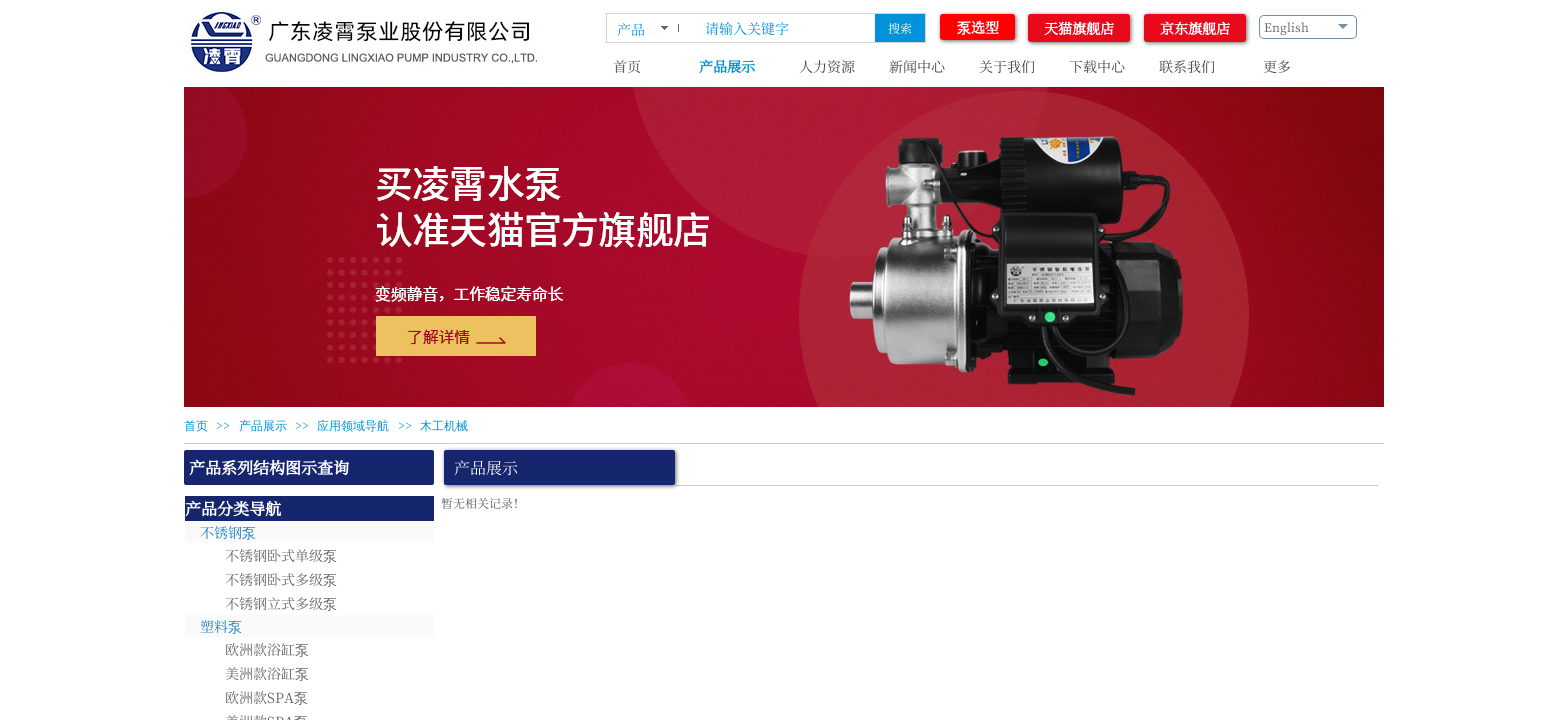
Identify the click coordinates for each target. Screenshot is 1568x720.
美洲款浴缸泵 (267, 673)
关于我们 (1007, 66)
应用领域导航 (353, 426)
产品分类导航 (233, 508)
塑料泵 (221, 626)
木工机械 (444, 426)
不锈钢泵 (228, 532)
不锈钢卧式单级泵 (281, 555)
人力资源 (827, 66)
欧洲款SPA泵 (266, 697)
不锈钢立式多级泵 (281, 603)
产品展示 (727, 66)
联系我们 (1187, 66)
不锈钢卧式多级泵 (281, 579)
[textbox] (786, 28)
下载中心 (1097, 66)
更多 (1277, 66)
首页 (627, 66)
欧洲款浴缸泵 (267, 649)
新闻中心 (917, 66)
